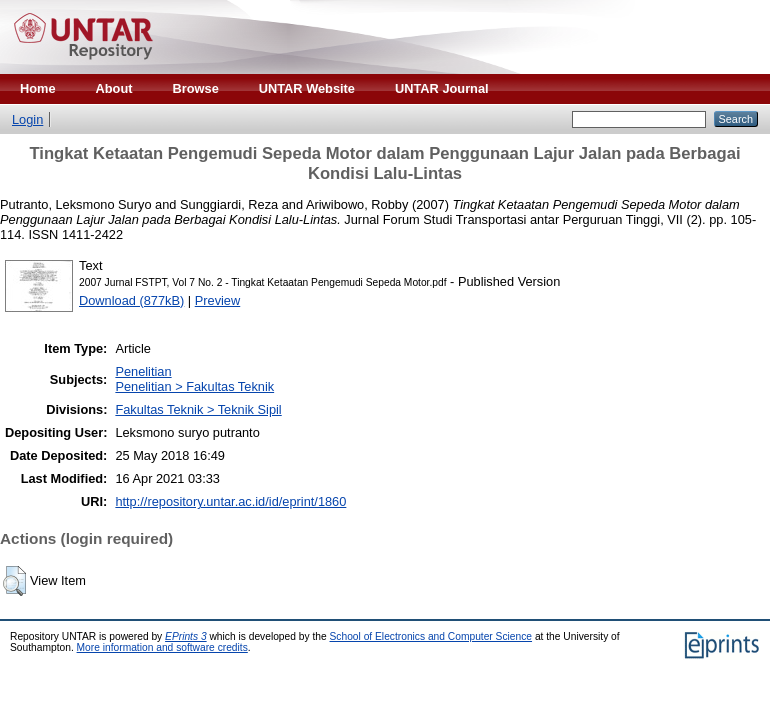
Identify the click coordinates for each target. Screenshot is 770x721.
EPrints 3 (186, 636)
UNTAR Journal (442, 88)
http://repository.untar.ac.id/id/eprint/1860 (230, 501)
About (114, 88)
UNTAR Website (307, 88)
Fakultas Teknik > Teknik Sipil (198, 409)
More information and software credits (162, 647)
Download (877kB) (131, 300)
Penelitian (143, 371)
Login (27, 119)
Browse (196, 88)
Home (38, 88)
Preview (218, 300)
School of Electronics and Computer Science (431, 636)
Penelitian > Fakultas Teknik (194, 386)
